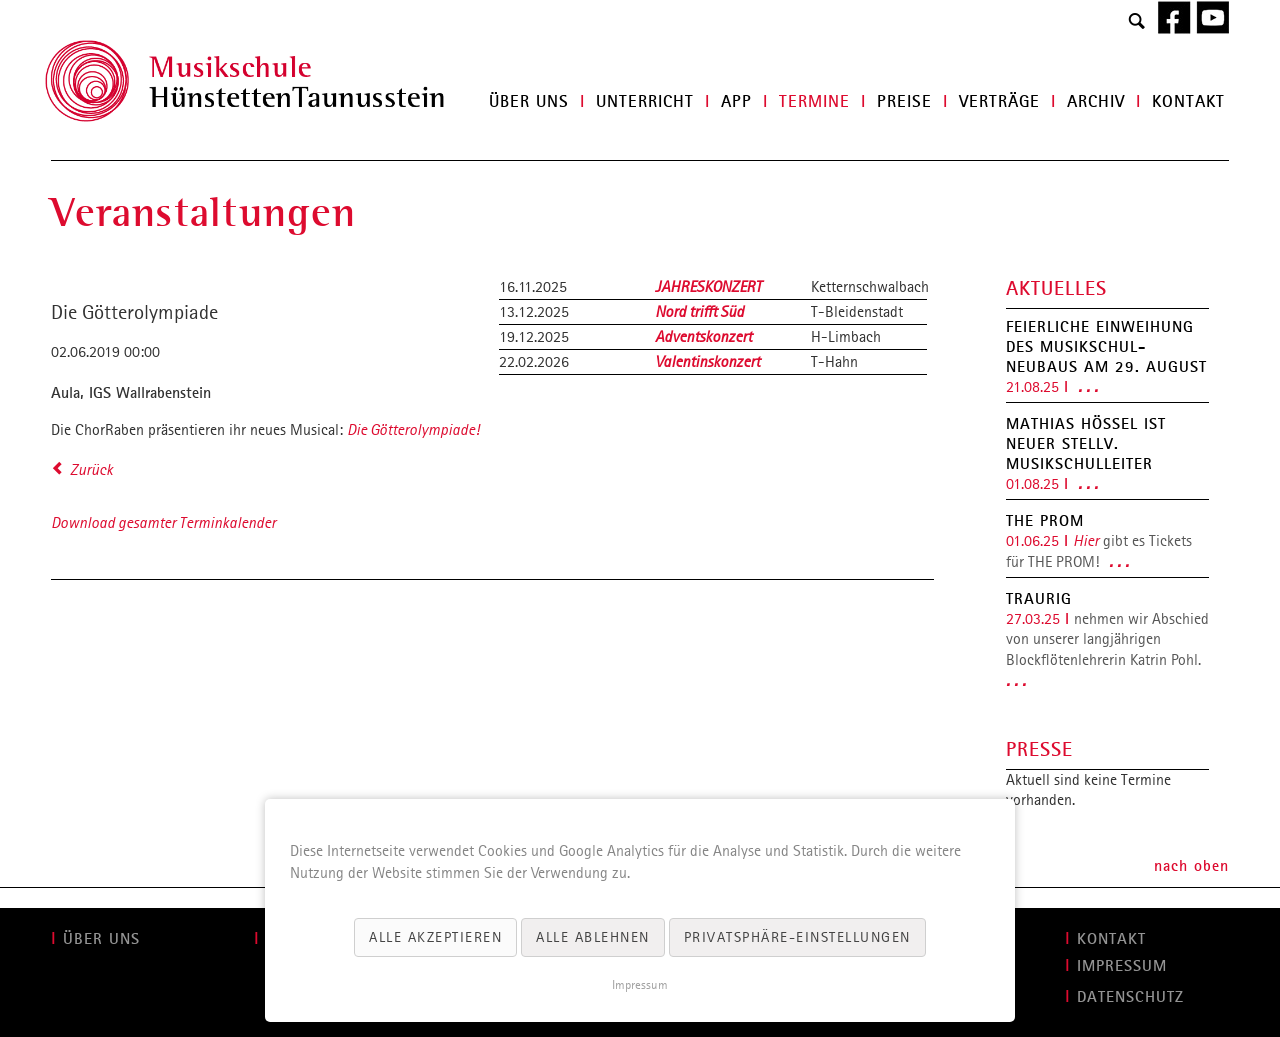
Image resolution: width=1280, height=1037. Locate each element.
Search (1137, 22)
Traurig (1039, 598)
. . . (1088, 386)
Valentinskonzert (707, 361)
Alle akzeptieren (435, 937)
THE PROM (1045, 520)
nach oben (1191, 865)
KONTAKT (1111, 938)
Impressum (640, 985)
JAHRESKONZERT (708, 286)
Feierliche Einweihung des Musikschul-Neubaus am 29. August (1106, 346)
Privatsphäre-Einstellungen (797, 937)
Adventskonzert (703, 336)
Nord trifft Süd (699, 311)
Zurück (91, 469)
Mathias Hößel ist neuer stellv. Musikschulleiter (1086, 443)
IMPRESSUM (1122, 965)
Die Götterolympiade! (413, 429)
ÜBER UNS (101, 938)
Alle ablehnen (593, 937)
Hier (1086, 540)
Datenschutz (1130, 996)
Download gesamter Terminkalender (163, 522)
